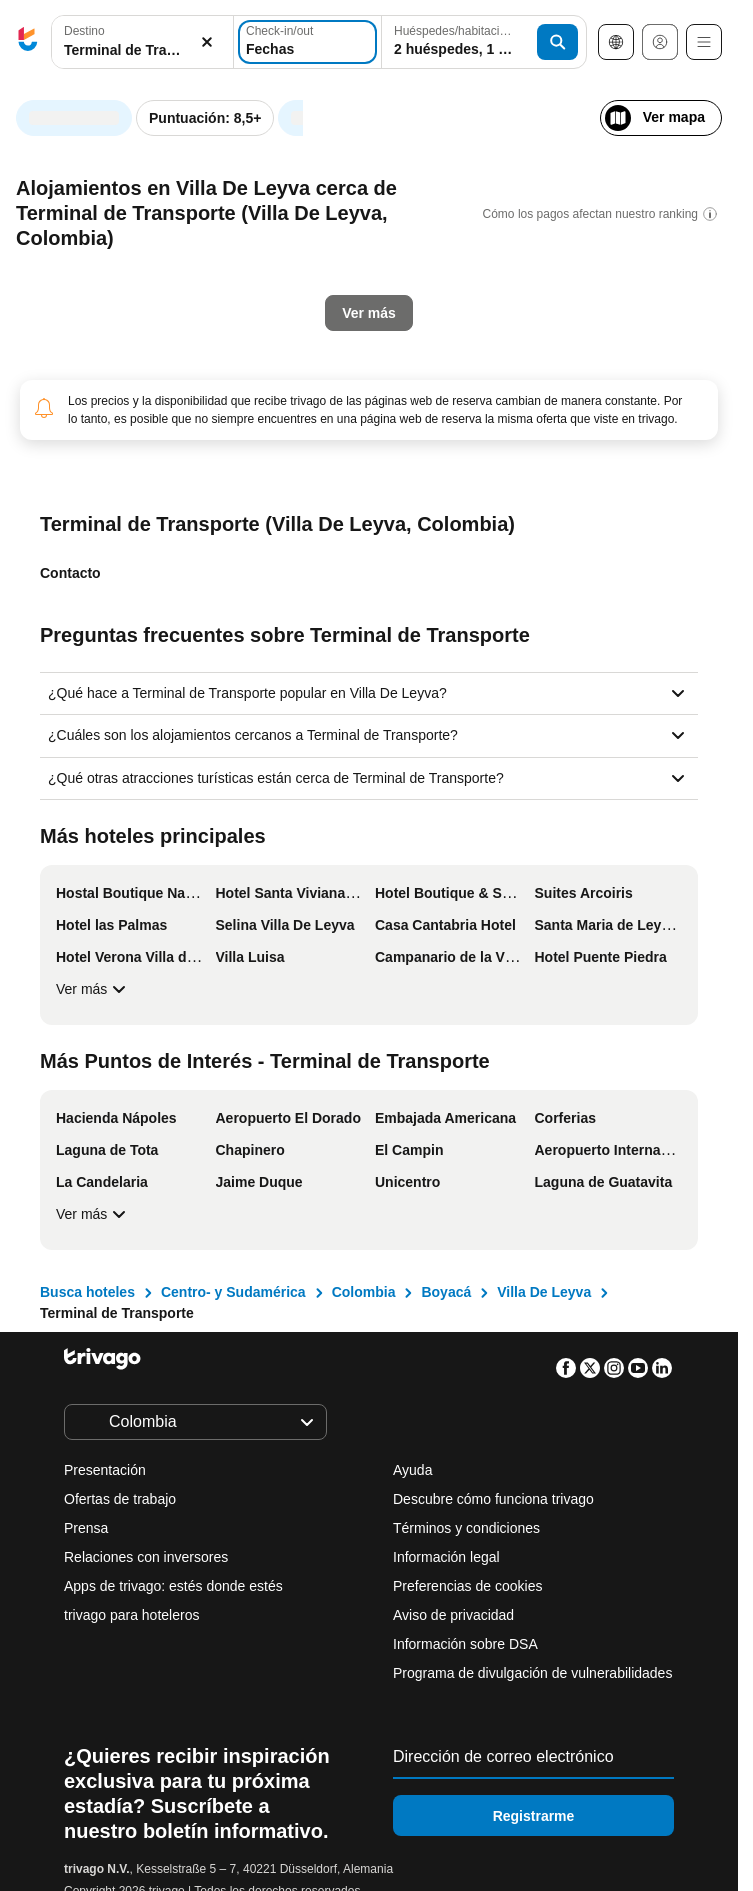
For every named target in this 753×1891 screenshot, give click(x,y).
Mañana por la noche (251, 473)
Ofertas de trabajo (120, 1499)
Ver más (93, 989)
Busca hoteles (87, 1292)
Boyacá (446, 1292)
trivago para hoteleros (131, 1615)
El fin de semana (430, 473)
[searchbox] (142, 50)
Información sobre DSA (465, 1644)
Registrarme (534, 1816)
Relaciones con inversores (146, 1557)
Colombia (364, 1292)
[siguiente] (705, 116)
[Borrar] (207, 42)
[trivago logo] (28, 42)
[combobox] (142, 42)
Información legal (446, 1557)
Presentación (105, 1470)
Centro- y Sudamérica (233, 1292)
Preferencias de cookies (469, 1586)
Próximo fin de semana (615, 473)
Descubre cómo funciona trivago (493, 1499)
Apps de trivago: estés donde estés (173, 1586)
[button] (142, 42)
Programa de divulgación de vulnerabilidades (532, 1673)
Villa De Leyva (544, 1292)
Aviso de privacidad (453, 1615)
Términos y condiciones (466, 1528)
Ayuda (412, 1470)
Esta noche (88, 473)
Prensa (86, 1528)
